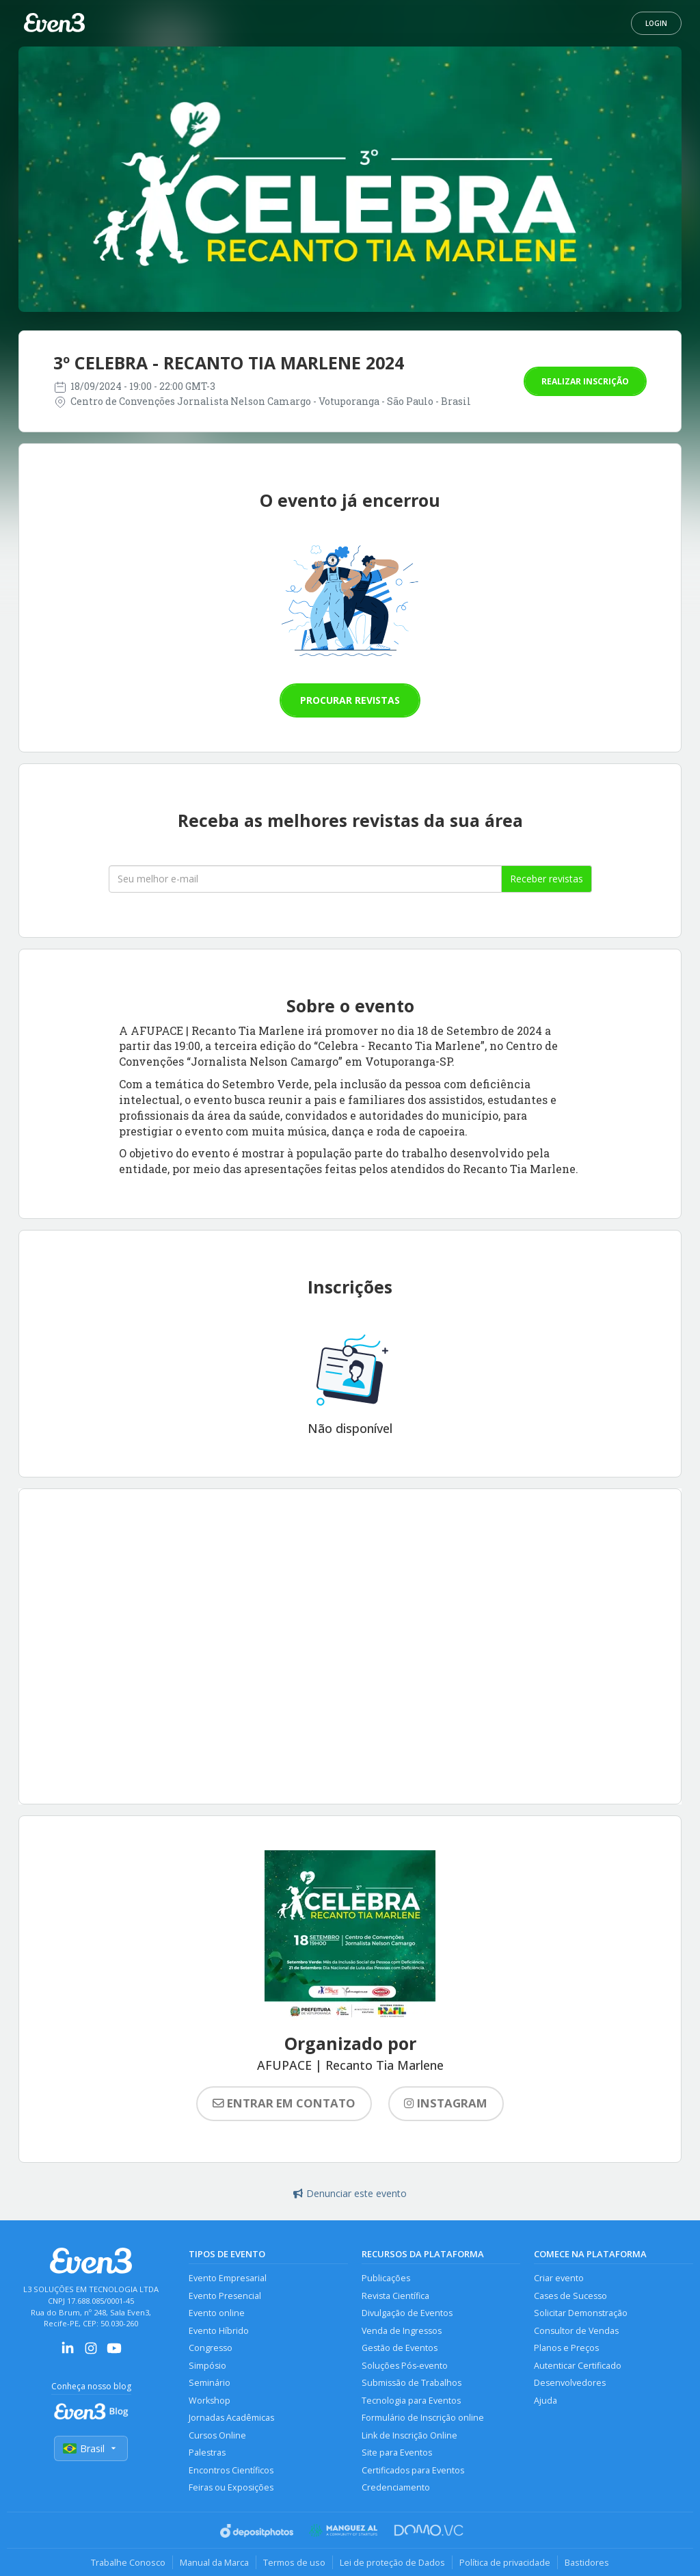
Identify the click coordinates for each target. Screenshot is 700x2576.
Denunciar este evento (350, 2193)
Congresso (210, 2348)
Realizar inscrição (585, 381)
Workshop (209, 2400)
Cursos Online (217, 2435)
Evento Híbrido (219, 2331)
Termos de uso (294, 2562)
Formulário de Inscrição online (423, 2417)
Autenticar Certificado (577, 2365)
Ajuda (545, 2400)
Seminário (209, 2383)
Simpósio (207, 2365)
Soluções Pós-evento (405, 2365)
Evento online (217, 2313)
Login (656, 23)
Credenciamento (396, 2487)
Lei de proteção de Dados (392, 2562)
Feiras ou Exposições (231, 2487)
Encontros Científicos (231, 2470)
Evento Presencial (225, 2296)
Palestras (207, 2452)
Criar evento (559, 2278)
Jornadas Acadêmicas (231, 2417)
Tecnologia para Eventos (411, 2400)
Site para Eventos (397, 2452)
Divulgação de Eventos (407, 2313)
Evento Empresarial (228, 2278)
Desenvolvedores (570, 2383)
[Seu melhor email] (305, 879)
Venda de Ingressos (402, 2331)
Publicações (386, 2278)
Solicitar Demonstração (581, 2313)
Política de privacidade (504, 2562)
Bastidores (587, 2562)
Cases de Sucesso (570, 2296)
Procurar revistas (350, 700)
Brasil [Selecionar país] (91, 2448)
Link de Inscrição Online (409, 2435)
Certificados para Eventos (413, 2470)
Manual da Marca (214, 2562)
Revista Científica (395, 2296)
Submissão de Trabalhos (411, 2383)
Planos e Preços (566, 2348)
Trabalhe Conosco (128, 2562)
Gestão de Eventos (400, 2348)
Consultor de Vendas (576, 2331)
